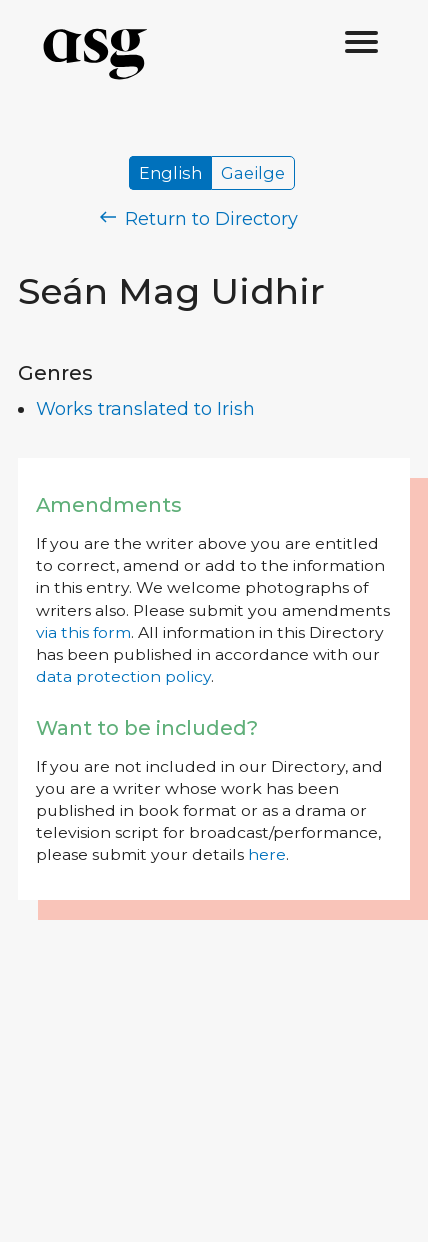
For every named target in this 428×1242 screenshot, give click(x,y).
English (170, 173)
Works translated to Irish (145, 409)
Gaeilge (253, 173)
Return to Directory (199, 219)
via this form (83, 632)
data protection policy (123, 676)
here (267, 854)
